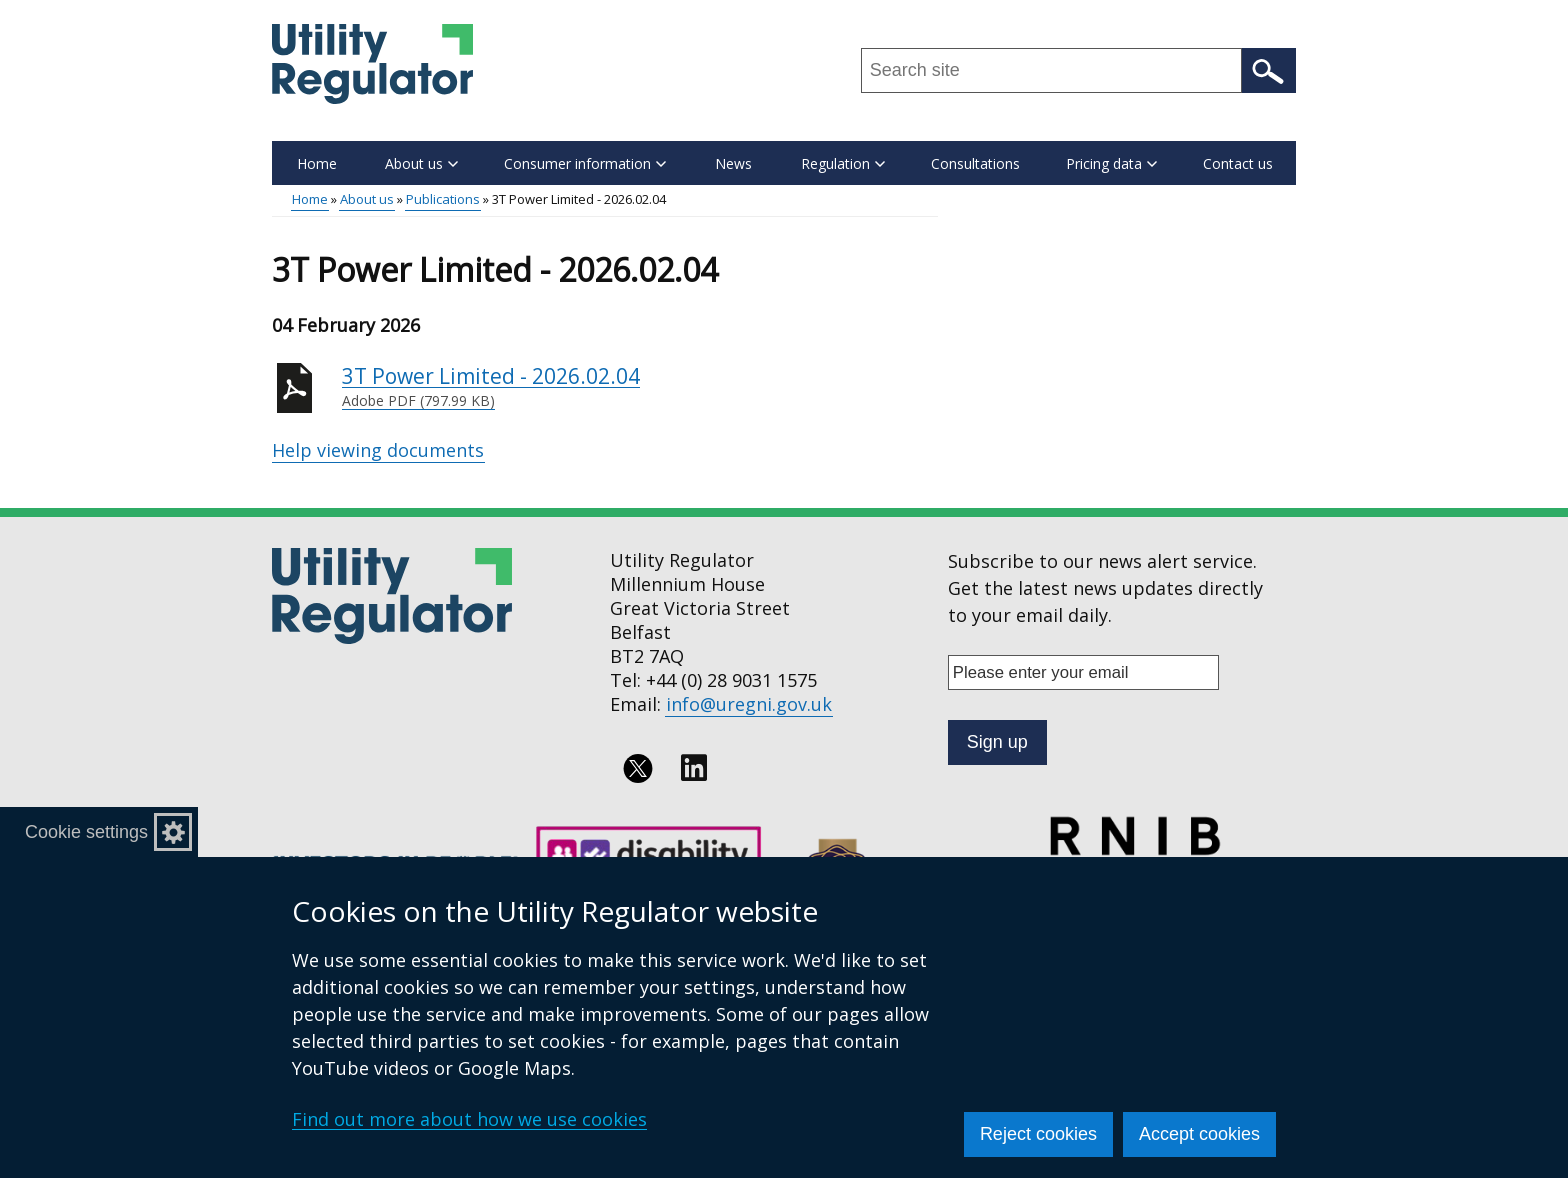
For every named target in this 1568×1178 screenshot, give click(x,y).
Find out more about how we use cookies (469, 1119)
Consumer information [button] (585, 163)
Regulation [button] (843, 163)
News (733, 163)
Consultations (975, 163)
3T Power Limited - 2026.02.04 (640, 387)
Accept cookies (1199, 1134)
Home (317, 163)
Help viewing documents (378, 450)
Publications (443, 199)
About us (367, 199)
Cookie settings (86, 832)
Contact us (1238, 163)
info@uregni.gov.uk (749, 704)
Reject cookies (1038, 1134)
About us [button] (421, 163)
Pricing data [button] (1111, 163)
